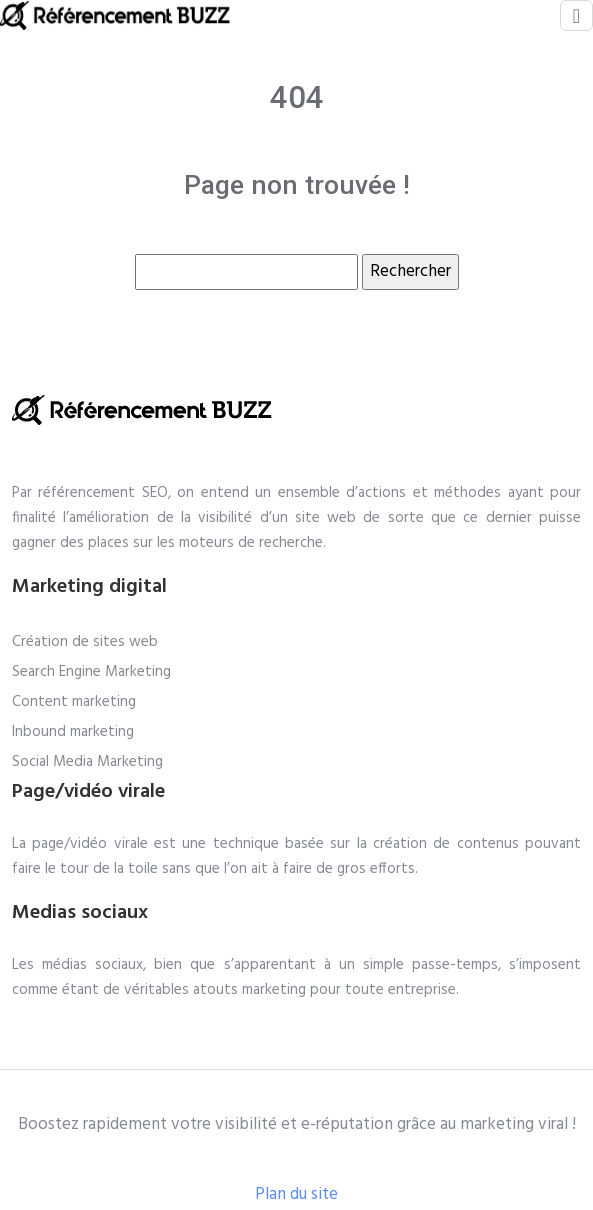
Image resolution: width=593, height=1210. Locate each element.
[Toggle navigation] (576, 15)
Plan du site (296, 1194)
